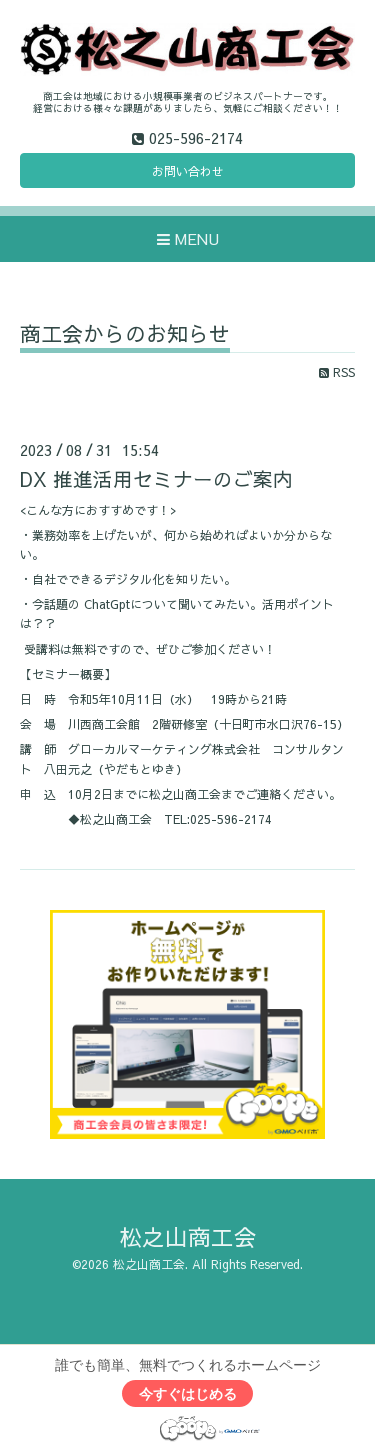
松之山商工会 (188, 1236)
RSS (337, 372)
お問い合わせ (188, 171)
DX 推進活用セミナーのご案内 (156, 478)
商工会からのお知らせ (125, 335)
